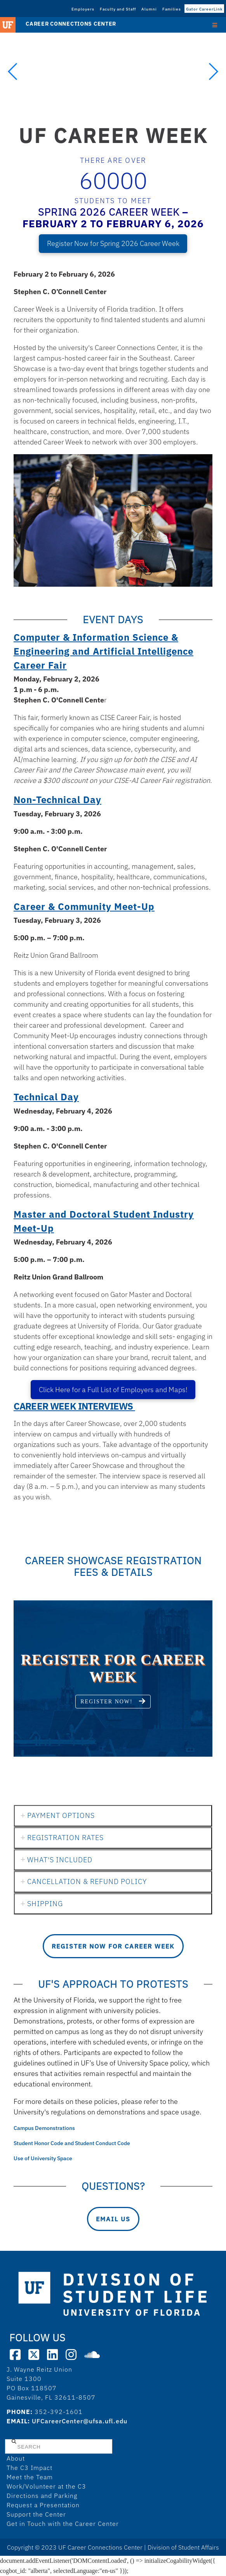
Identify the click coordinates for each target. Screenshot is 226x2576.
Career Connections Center (71, 23)
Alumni (149, 9)
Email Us (113, 2219)
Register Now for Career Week (113, 1946)
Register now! (113, 1701)
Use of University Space (43, 2158)
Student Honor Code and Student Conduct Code (72, 2143)
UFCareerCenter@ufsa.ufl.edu (79, 2421)
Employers (82, 9)
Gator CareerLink (204, 9)
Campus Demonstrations (45, 2128)
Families (171, 9)
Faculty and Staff (118, 9)
